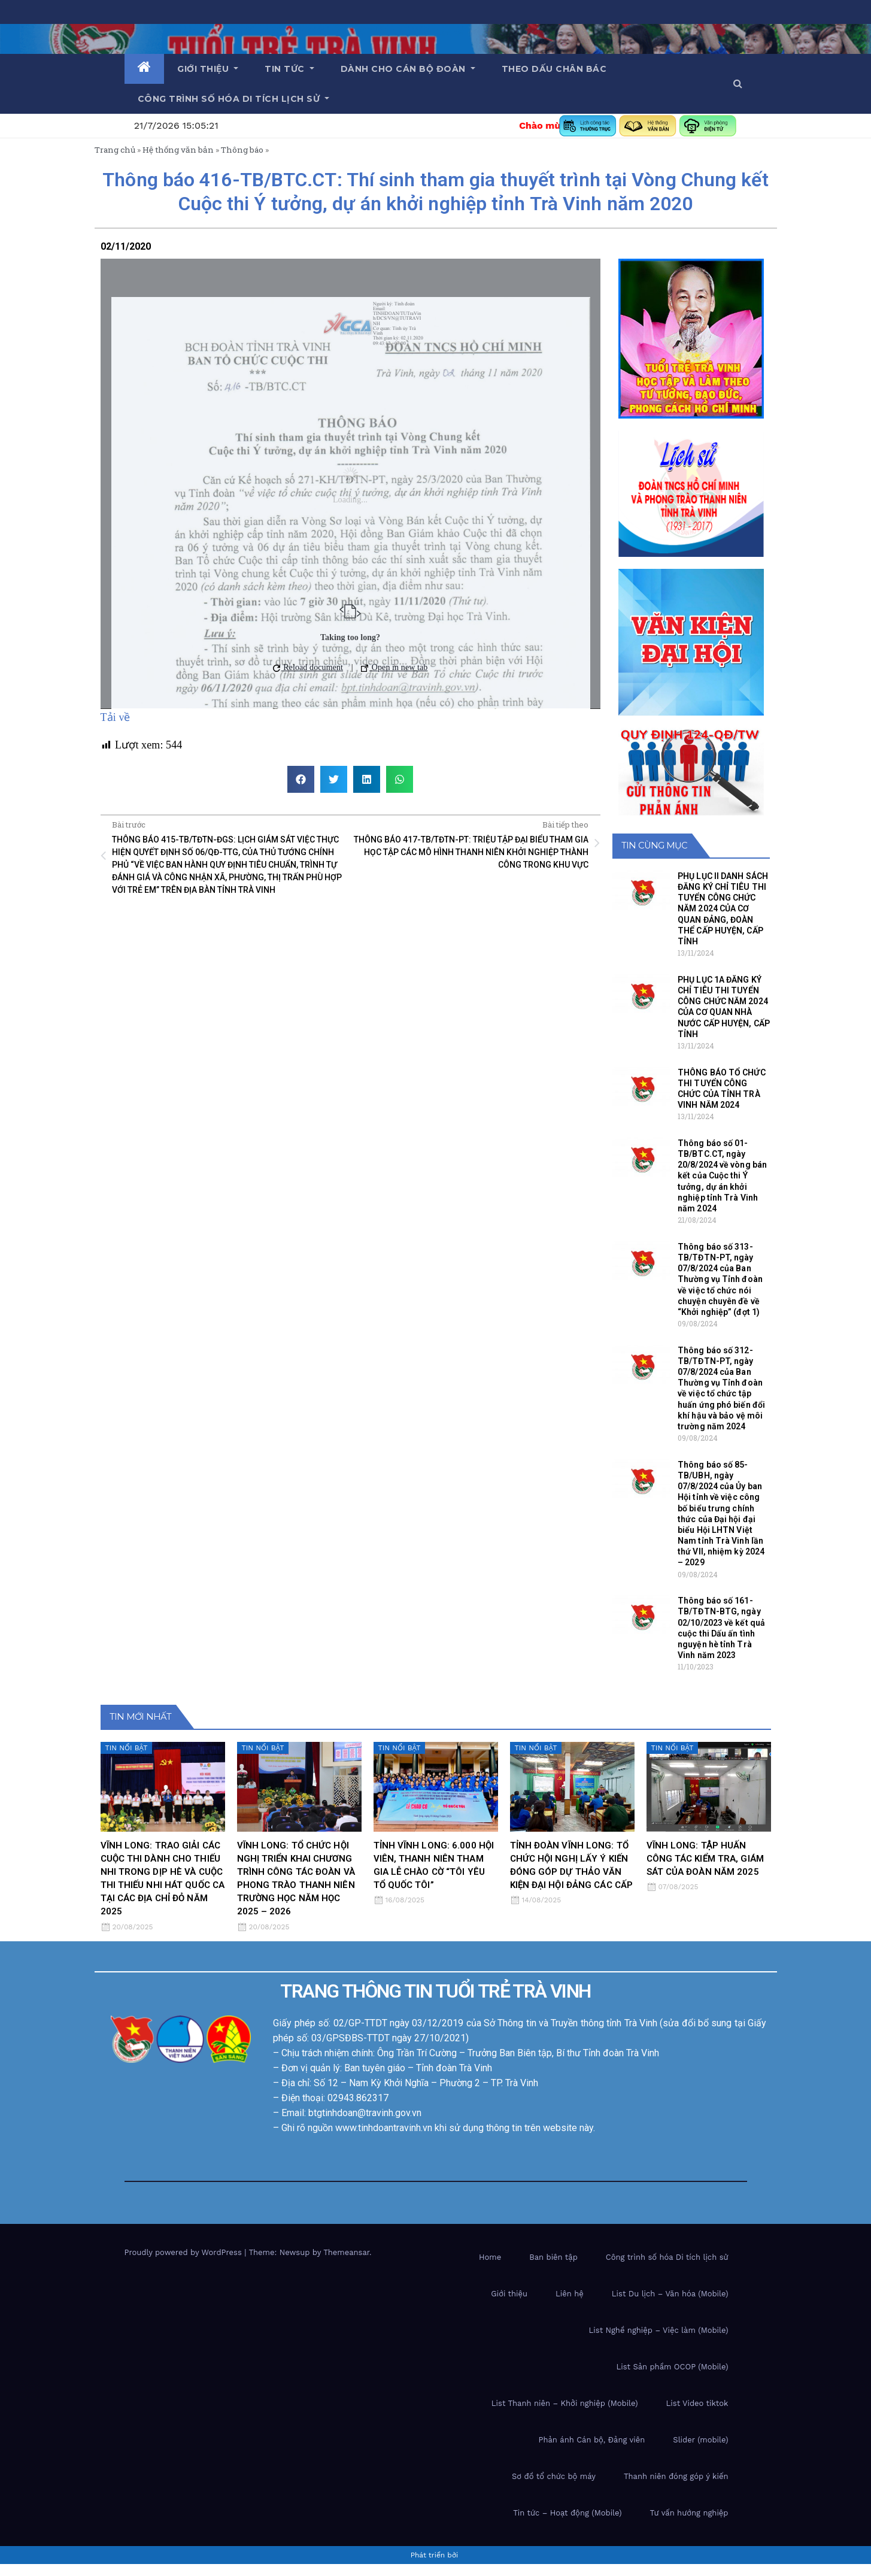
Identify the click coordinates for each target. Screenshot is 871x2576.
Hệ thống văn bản (178, 161)
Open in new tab (394, 679)
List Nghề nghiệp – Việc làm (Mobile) (659, 2342)
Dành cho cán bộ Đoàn (408, 68)
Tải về (116, 730)
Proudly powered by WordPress (185, 2264)
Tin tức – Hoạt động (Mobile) (567, 2524)
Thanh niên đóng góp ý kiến (676, 2488)
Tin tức (289, 68)
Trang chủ (115, 161)
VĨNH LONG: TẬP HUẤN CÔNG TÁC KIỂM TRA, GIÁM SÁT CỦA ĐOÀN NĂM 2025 (705, 1870)
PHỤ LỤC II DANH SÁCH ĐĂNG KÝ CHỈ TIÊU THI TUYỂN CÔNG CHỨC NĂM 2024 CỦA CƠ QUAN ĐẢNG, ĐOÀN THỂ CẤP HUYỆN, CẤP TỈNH (723, 920)
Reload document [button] (308, 679)
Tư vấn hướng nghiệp (689, 2524)
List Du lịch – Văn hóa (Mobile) (670, 2305)
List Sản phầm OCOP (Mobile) (672, 2378)
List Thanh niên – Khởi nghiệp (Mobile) (564, 2415)
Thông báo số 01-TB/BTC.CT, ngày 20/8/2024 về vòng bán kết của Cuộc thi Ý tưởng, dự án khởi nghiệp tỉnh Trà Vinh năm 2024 (722, 1187)
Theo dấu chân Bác (554, 68)
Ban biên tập (553, 2269)
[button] (737, 83)
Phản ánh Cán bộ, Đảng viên (591, 2451)
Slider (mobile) (700, 2451)
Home (490, 2269)
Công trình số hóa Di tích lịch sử (667, 2269)
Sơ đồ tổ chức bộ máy (554, 2488)
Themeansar (346, 2264)
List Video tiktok (697, 2415)
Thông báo (242, 161)
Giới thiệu (207, 68)
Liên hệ (570, 2305)
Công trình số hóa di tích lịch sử (234, 98)
